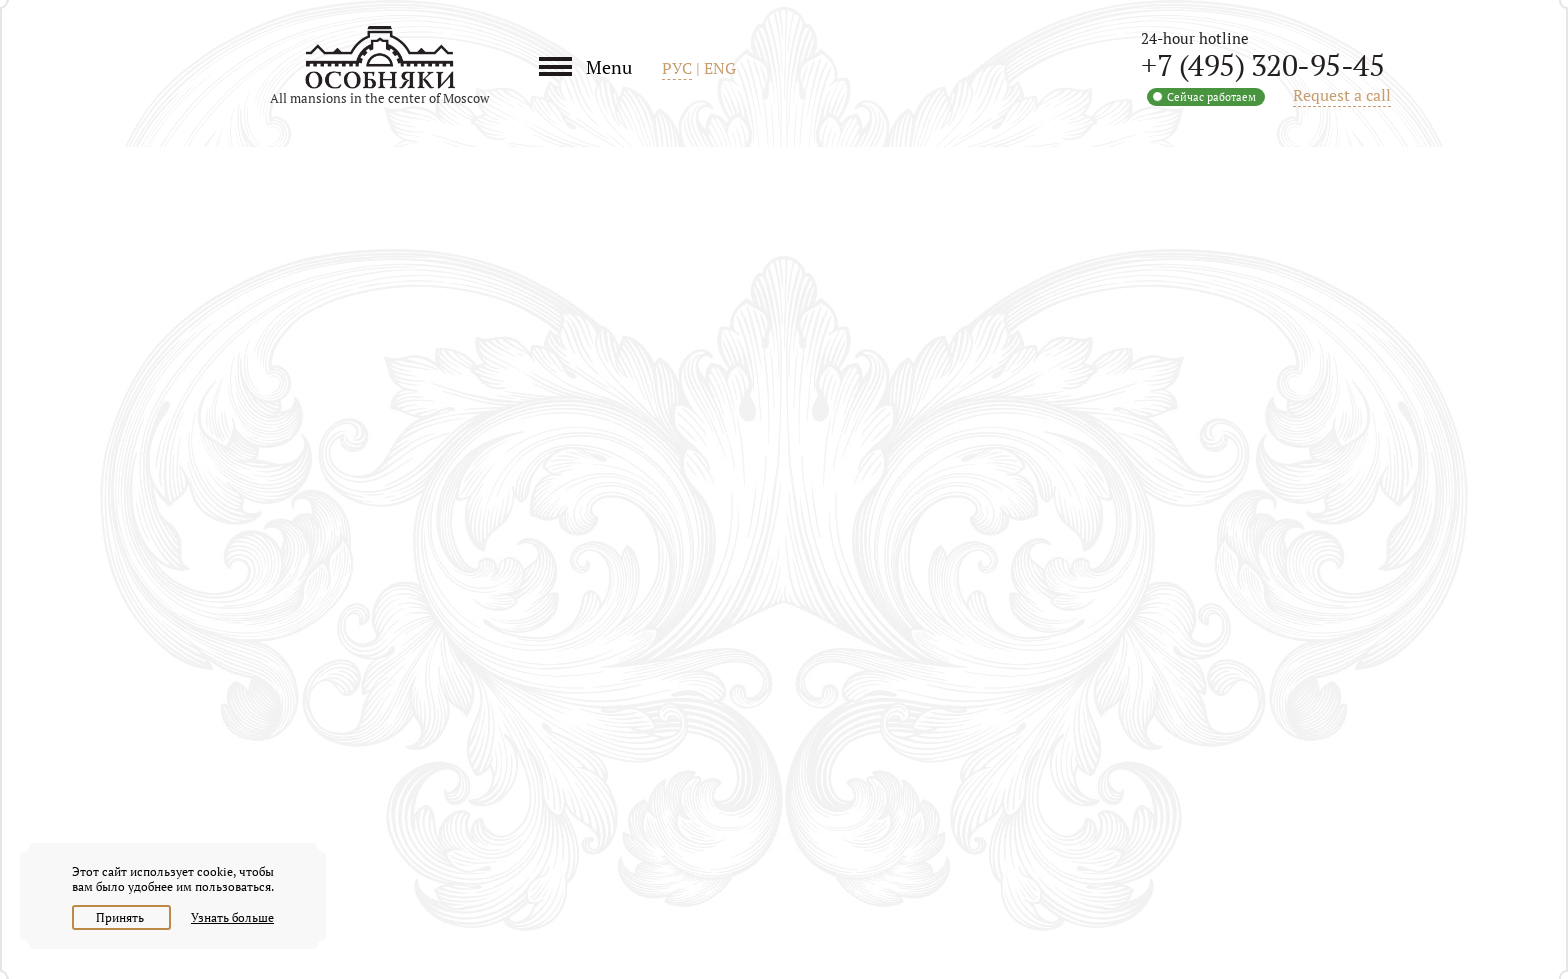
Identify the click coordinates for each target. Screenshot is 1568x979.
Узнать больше (232, 917)
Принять (121, 917)
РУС (677, 68)
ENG (720, 68)
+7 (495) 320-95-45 (1262, 65)
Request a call (1342, 95)
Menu (609, 67)
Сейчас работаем (1211, 97)
